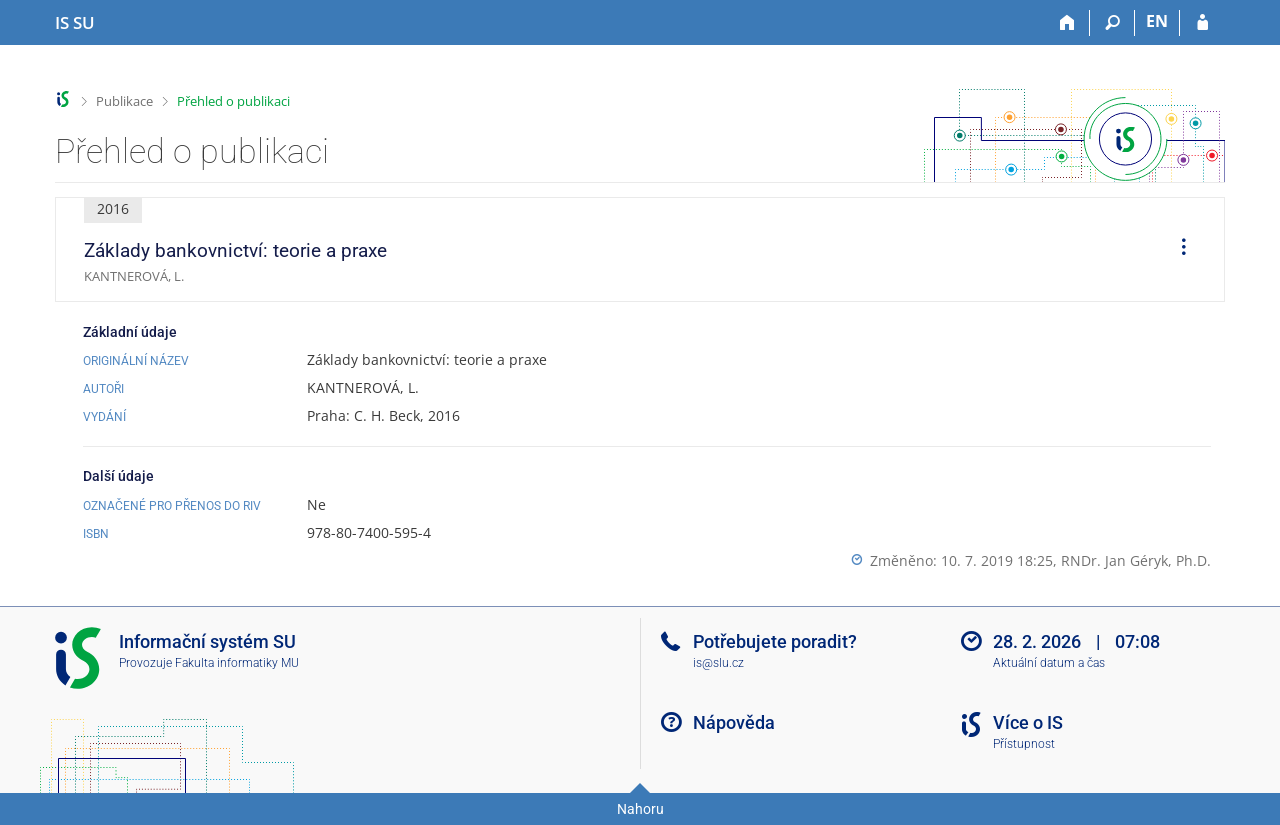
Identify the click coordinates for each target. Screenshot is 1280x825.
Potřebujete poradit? (775, 641)
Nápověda (734, 722)
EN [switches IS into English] (1157, 21)
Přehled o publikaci (233, 101)
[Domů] (1067, 23)
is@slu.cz (718, 663)
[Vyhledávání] (1112, 23)
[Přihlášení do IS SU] (1202, 23)
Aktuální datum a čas (1049, 663)
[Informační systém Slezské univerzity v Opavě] (75, 23)
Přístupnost (1024, 744)
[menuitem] (1177, 250)
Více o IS (1028, 722)
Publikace (124, 101)
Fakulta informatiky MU (237, 663)
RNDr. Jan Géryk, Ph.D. (1136, 560)
